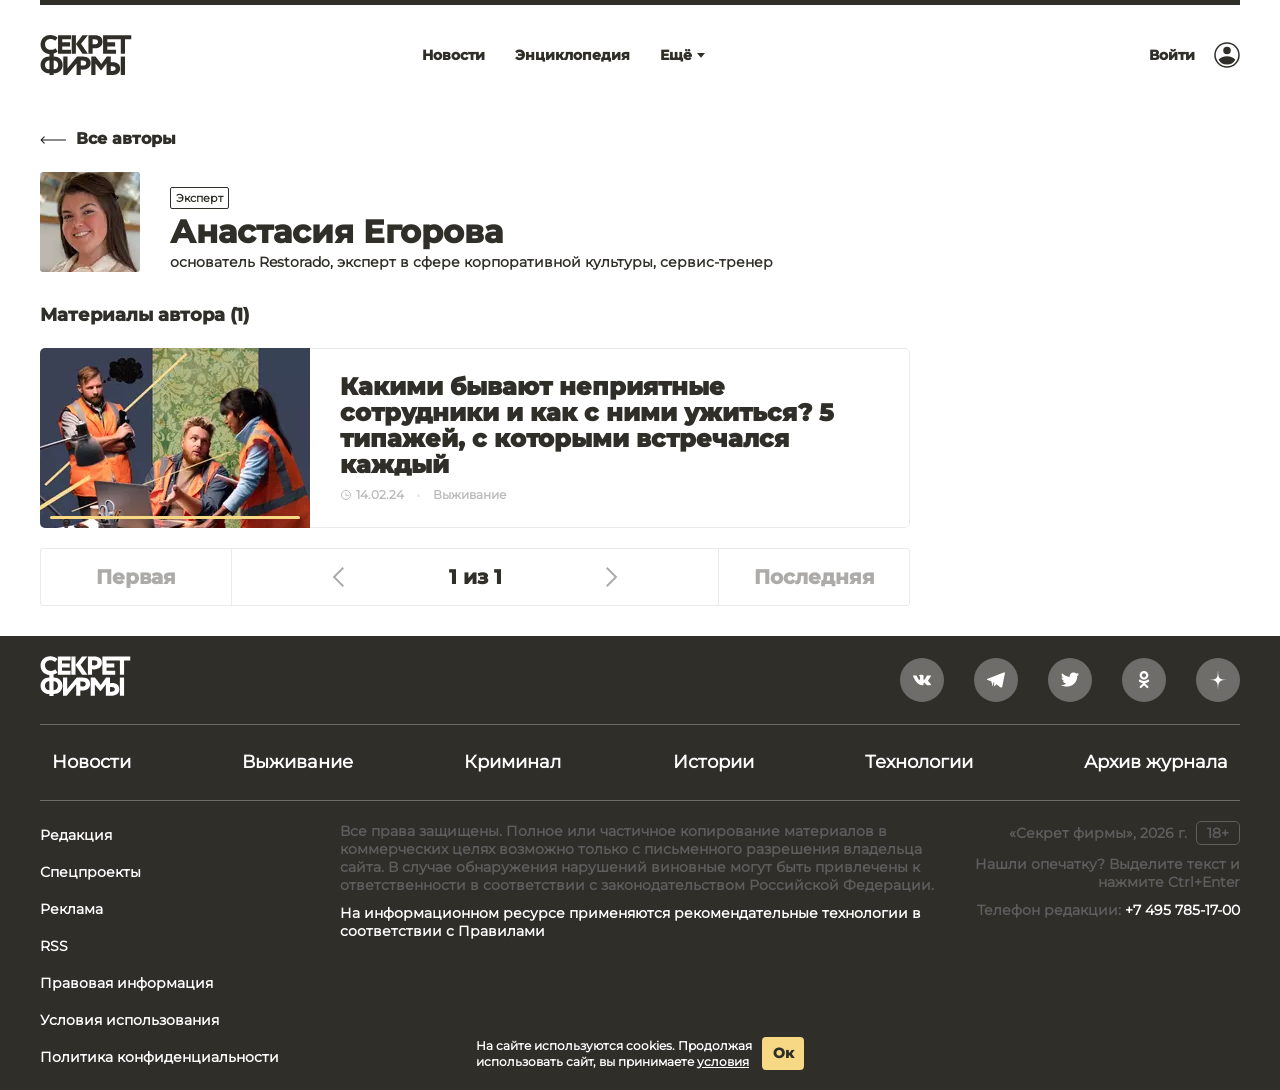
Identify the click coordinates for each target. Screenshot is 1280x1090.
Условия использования (129, 1020)
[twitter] (1070, 680)
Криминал (512, 762)
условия (723, 1061)
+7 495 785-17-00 (1182, 910)
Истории (713, 762)
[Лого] (86, 55)
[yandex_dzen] (1218, 680)
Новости (91, 762)
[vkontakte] (922, 680)
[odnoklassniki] (1144, 680)
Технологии (919, 762)
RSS (54, 946)
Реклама (71, 909)
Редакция (76, 835)
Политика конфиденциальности (159, 1057)
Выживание (297, 762)
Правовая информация (126, 983)
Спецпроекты (90, 872)
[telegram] (996, 680)
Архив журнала (1156, 762)
